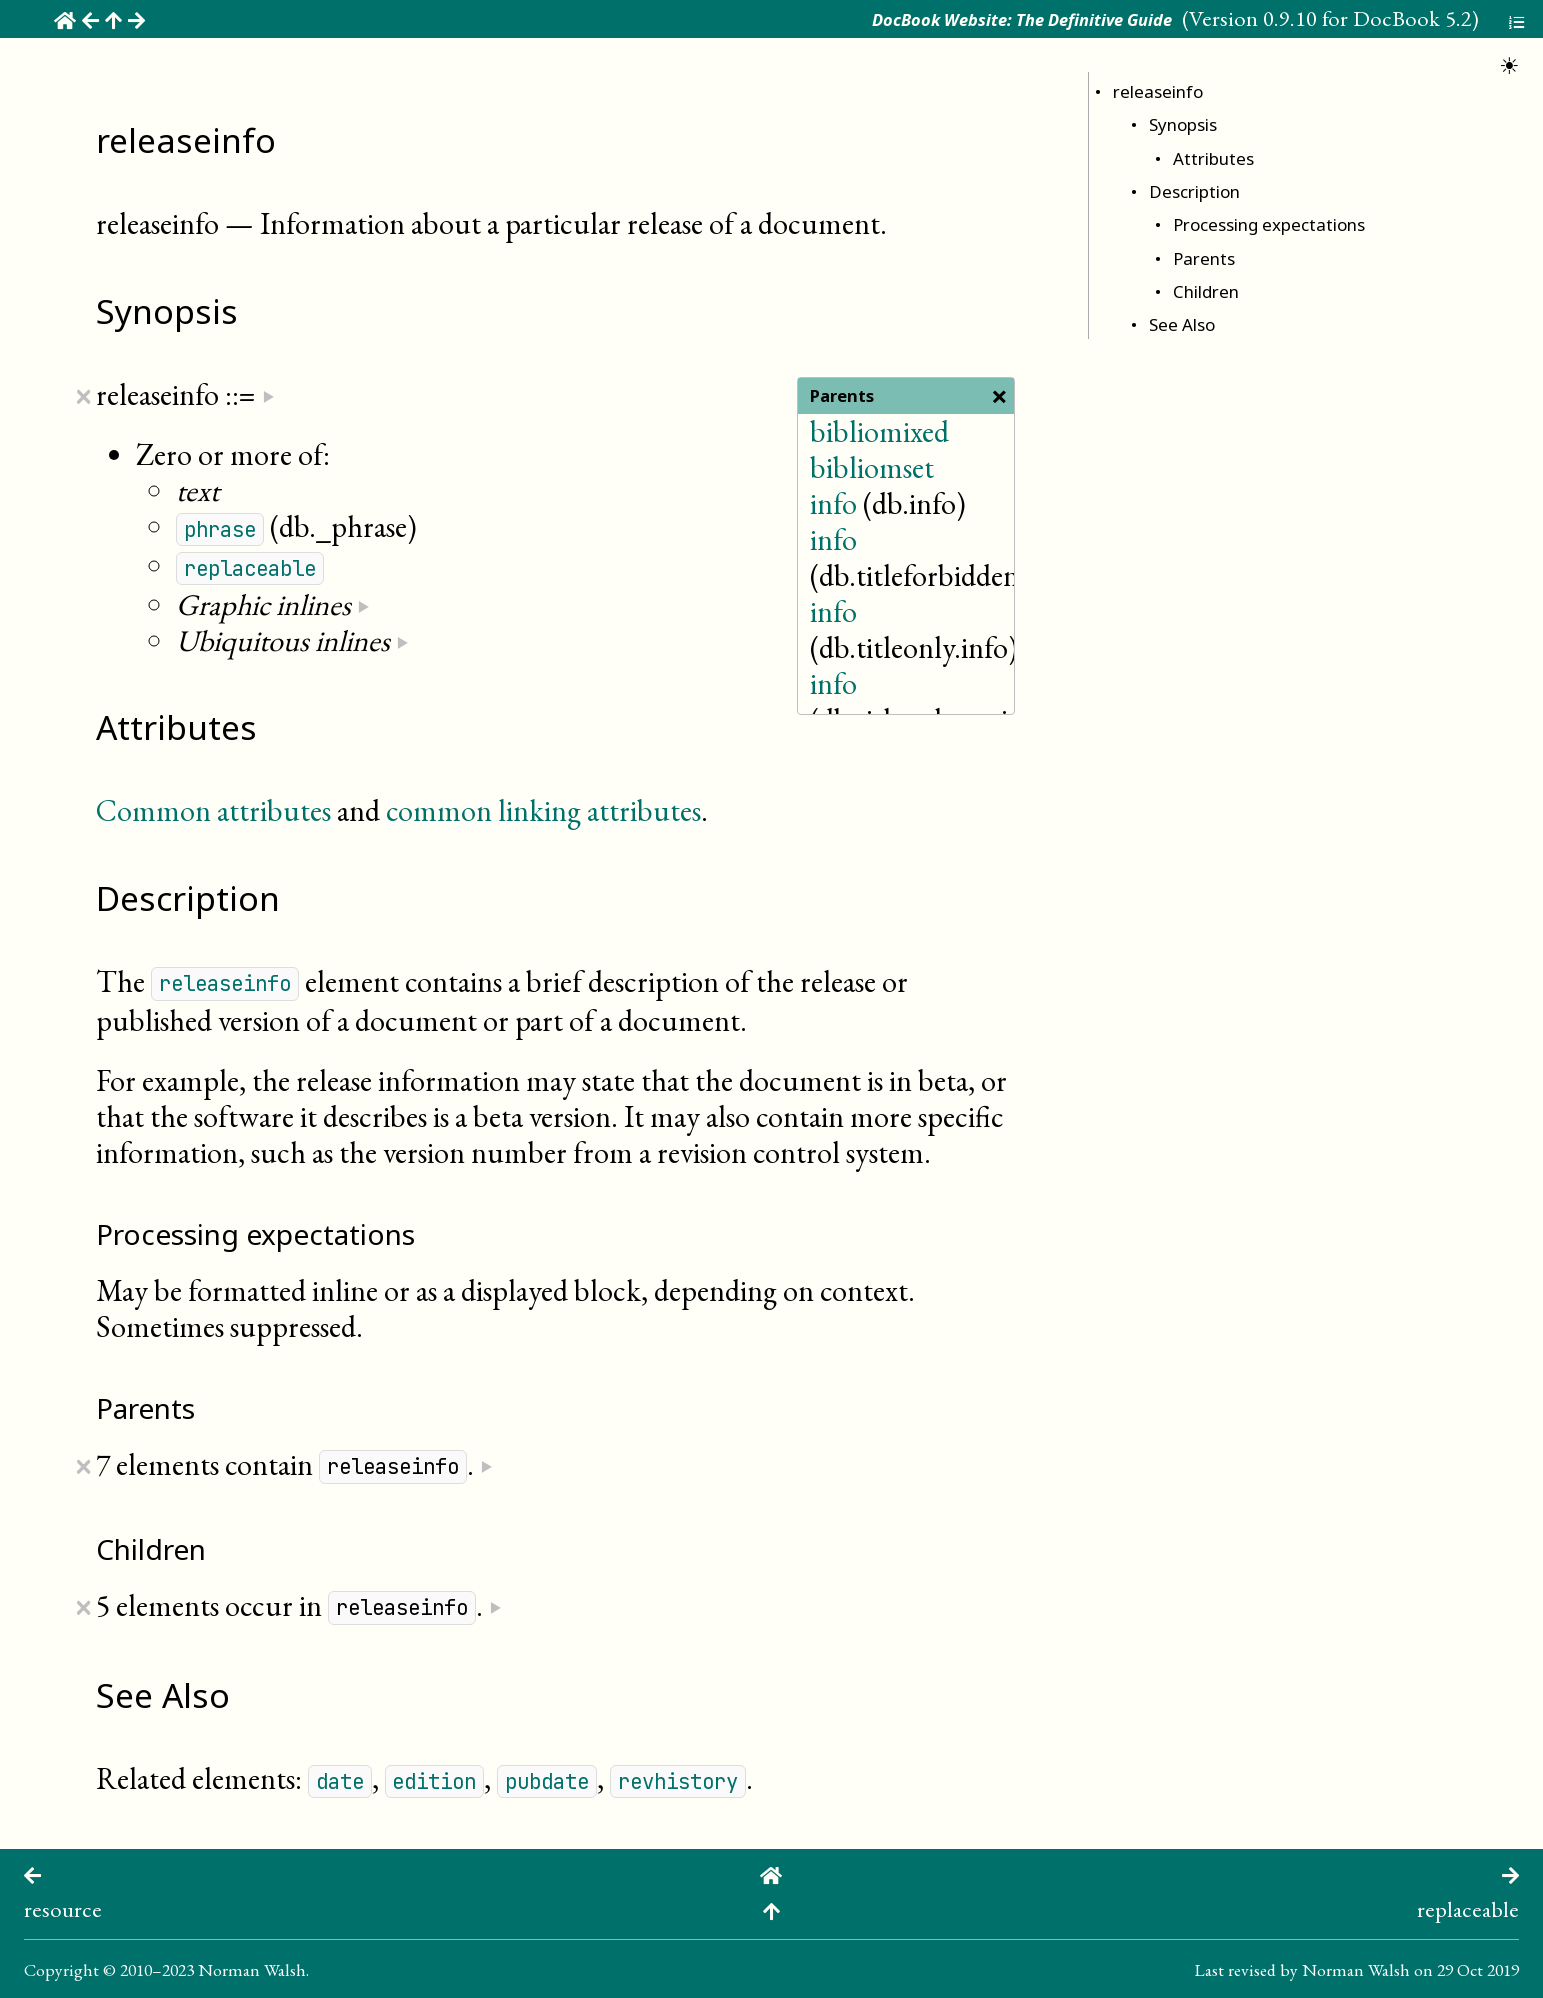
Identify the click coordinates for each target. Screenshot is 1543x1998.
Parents (1204, 258)
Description (1194, 191)
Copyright (61, 1969)
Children (1206, 291)
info (833, 503)
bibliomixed (879, 431)
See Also (1182, 324)
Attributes (1213, 158)
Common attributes (213, 810)
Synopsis (1183, 124)
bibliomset (872, 467)
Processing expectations (1269, 224)
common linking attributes (543, 810)
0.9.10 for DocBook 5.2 (1367, 18)
